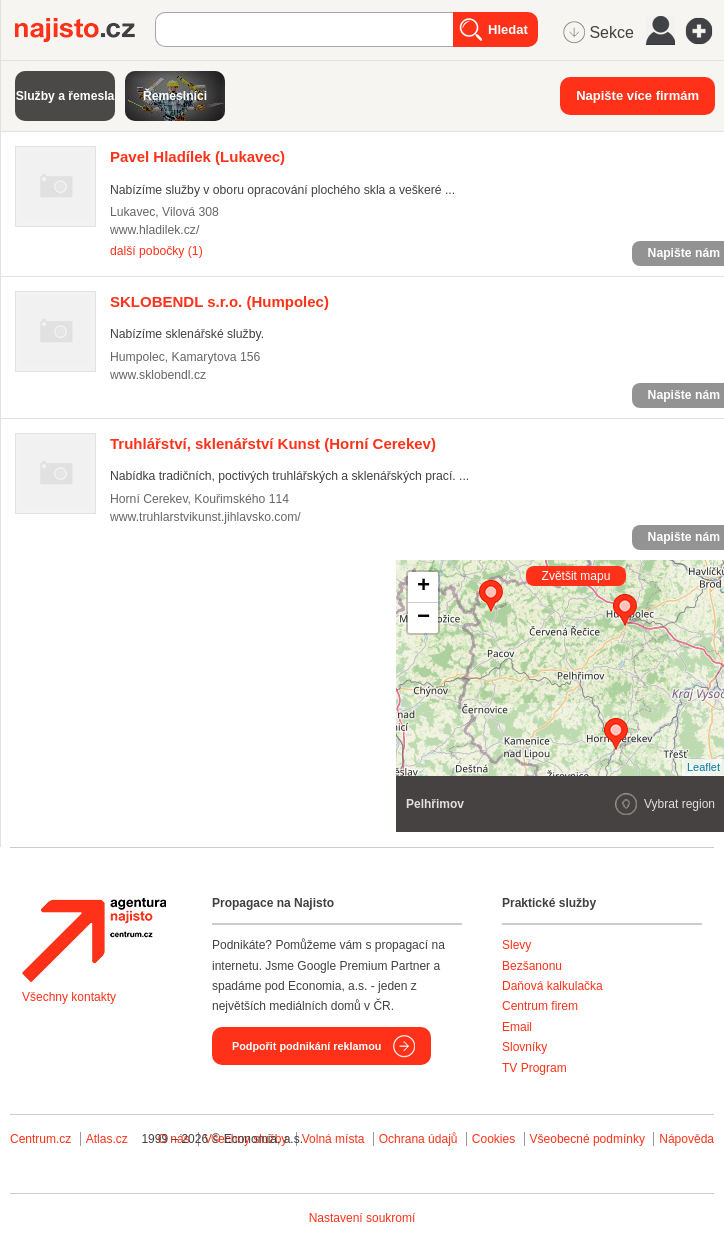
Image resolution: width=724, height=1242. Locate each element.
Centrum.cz (40, 1139)
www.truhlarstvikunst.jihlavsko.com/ (205, 517)
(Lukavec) (197, 156)
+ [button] (423, 587)
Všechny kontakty (69, 997)
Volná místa (333, 1139)
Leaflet (703, 767)
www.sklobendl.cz (158, 375)
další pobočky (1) (156, 251)
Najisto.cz (85, 30)
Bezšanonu (532, 966)
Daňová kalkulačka (552, 986)
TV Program (534, 1068)
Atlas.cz (107, 1139)
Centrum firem (540, 1006)
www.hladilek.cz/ (154, 230)
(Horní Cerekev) (273, 443)
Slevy (516, 945)
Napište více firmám (637, 95)
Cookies (493, 1139)
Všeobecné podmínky (587, 1139)
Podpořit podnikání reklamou (306, 1046)
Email (517, 1027)
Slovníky (524, 1047)
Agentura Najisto (94, 940)
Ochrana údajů (418, 1139)
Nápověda (686, 1139)
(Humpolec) (219, 301)
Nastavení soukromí (362, 1218)
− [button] (423, 618)
